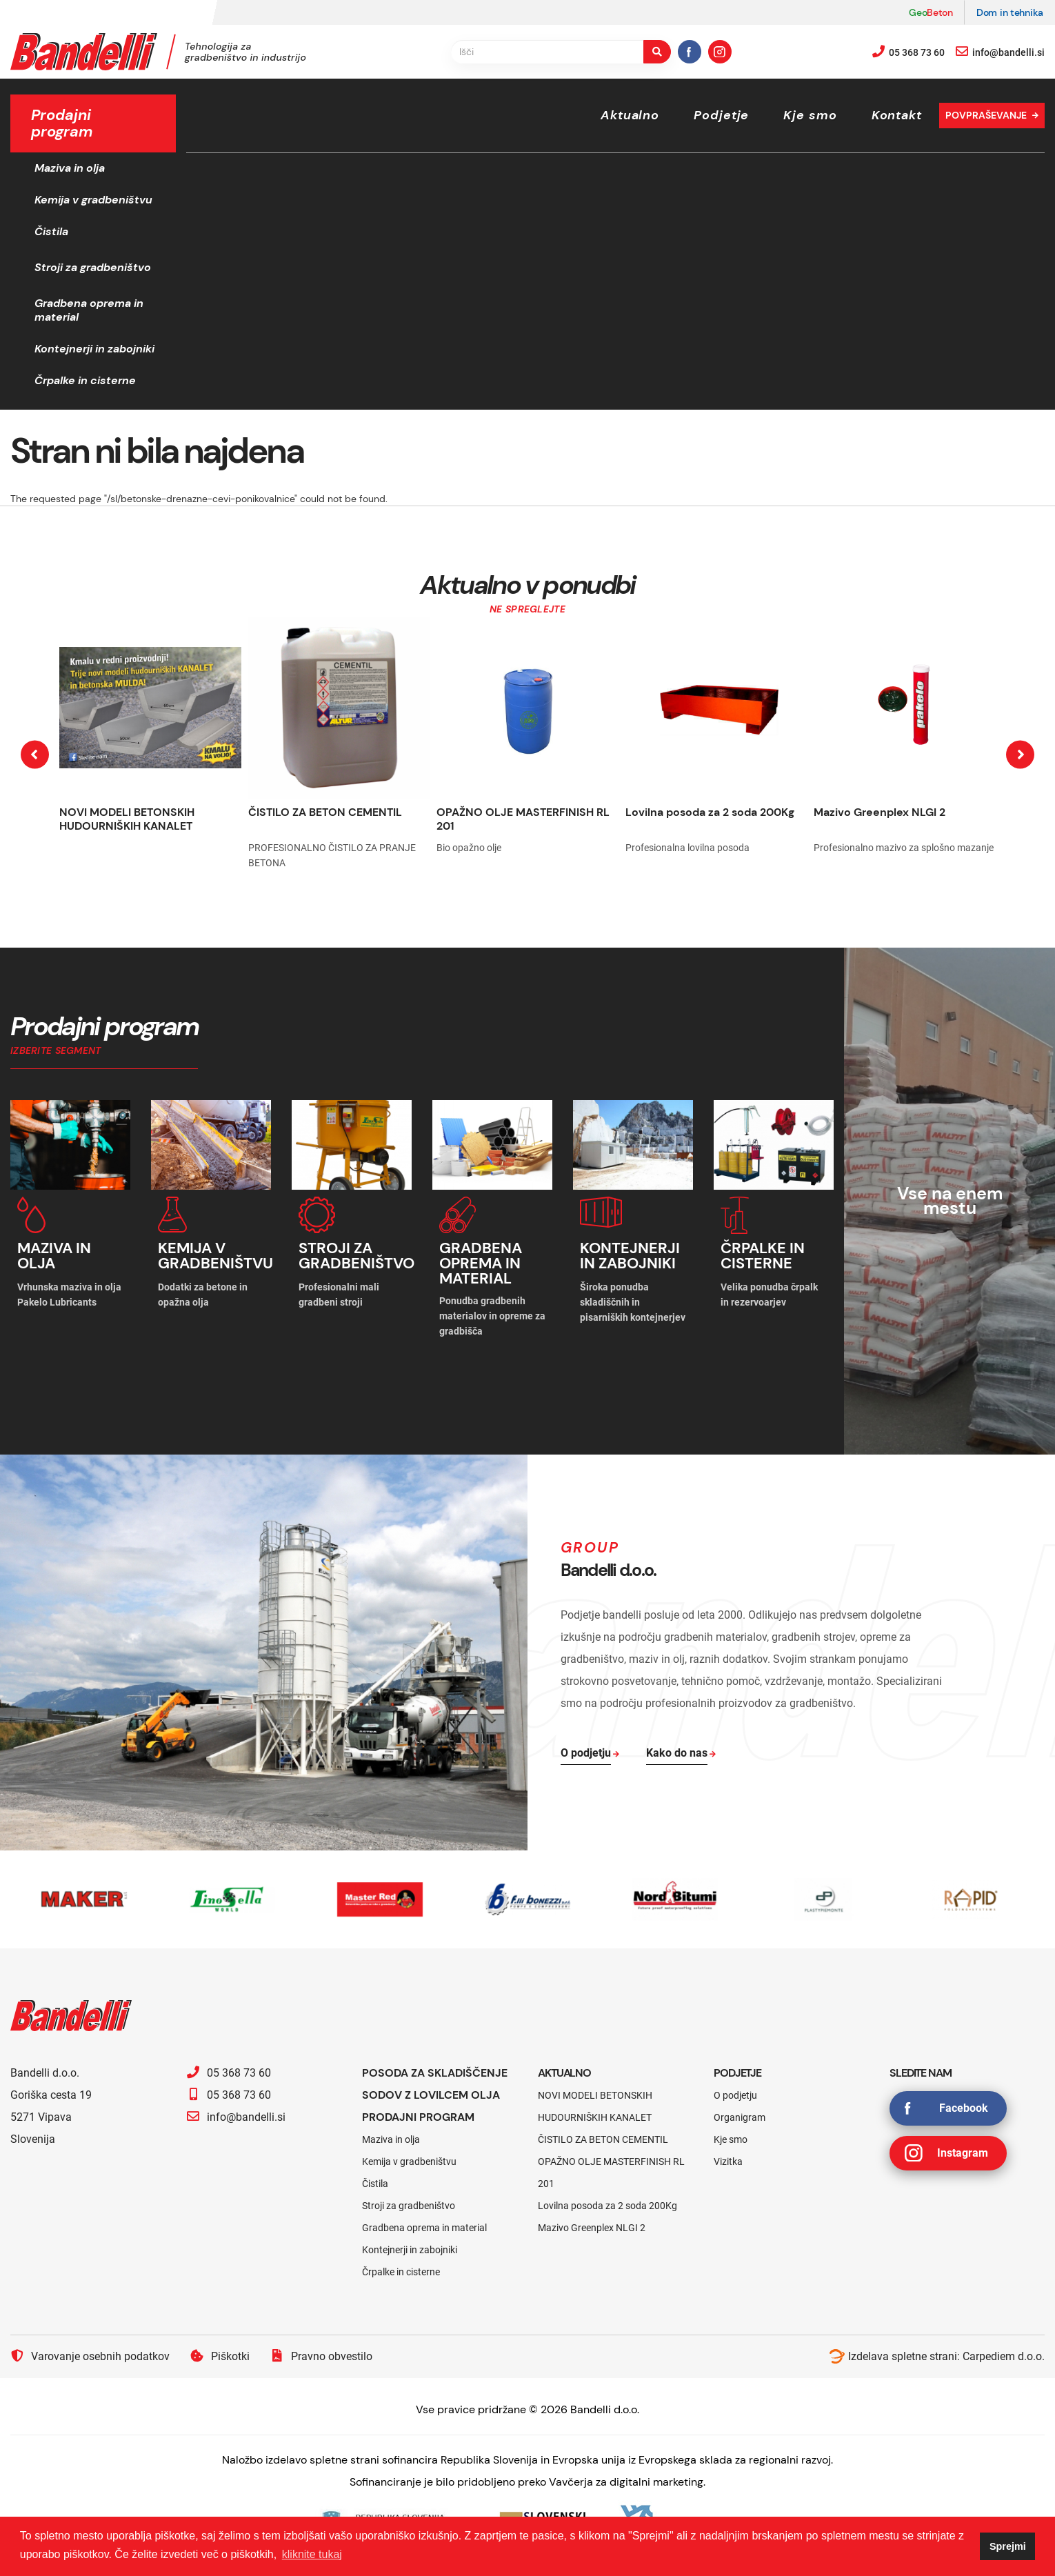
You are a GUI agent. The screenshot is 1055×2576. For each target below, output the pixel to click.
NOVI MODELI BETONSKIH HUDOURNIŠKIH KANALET (126, 819)
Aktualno (630, 115)
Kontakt (897, 115)
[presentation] (35, 754)
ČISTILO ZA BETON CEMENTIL (325, 812)
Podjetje (721, 115)
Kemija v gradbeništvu (93, 199)
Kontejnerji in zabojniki (94, 348)
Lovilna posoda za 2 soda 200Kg (709, 812)
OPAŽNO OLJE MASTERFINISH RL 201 (523, 819)
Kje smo (809, 115)
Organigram (739, 2117)
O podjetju (735, 2095)
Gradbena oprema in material (88, 310)
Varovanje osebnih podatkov (90, 2356)
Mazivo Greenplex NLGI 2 (879, 812)
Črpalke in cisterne (85, 380)
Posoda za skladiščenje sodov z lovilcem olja (435, 2084)
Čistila (51, 231)
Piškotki (220, 2356)
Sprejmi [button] (1007, 2546)
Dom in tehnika (1009, 12)
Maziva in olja (69, 168)
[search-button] (657, 51)
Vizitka (728, 2161)
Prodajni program (418, 2117)
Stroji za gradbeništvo (92, 267)
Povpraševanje (986, 115)
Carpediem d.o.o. (1004, 2356)
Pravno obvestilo (321, 2356)
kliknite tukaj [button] (312, 2554)
